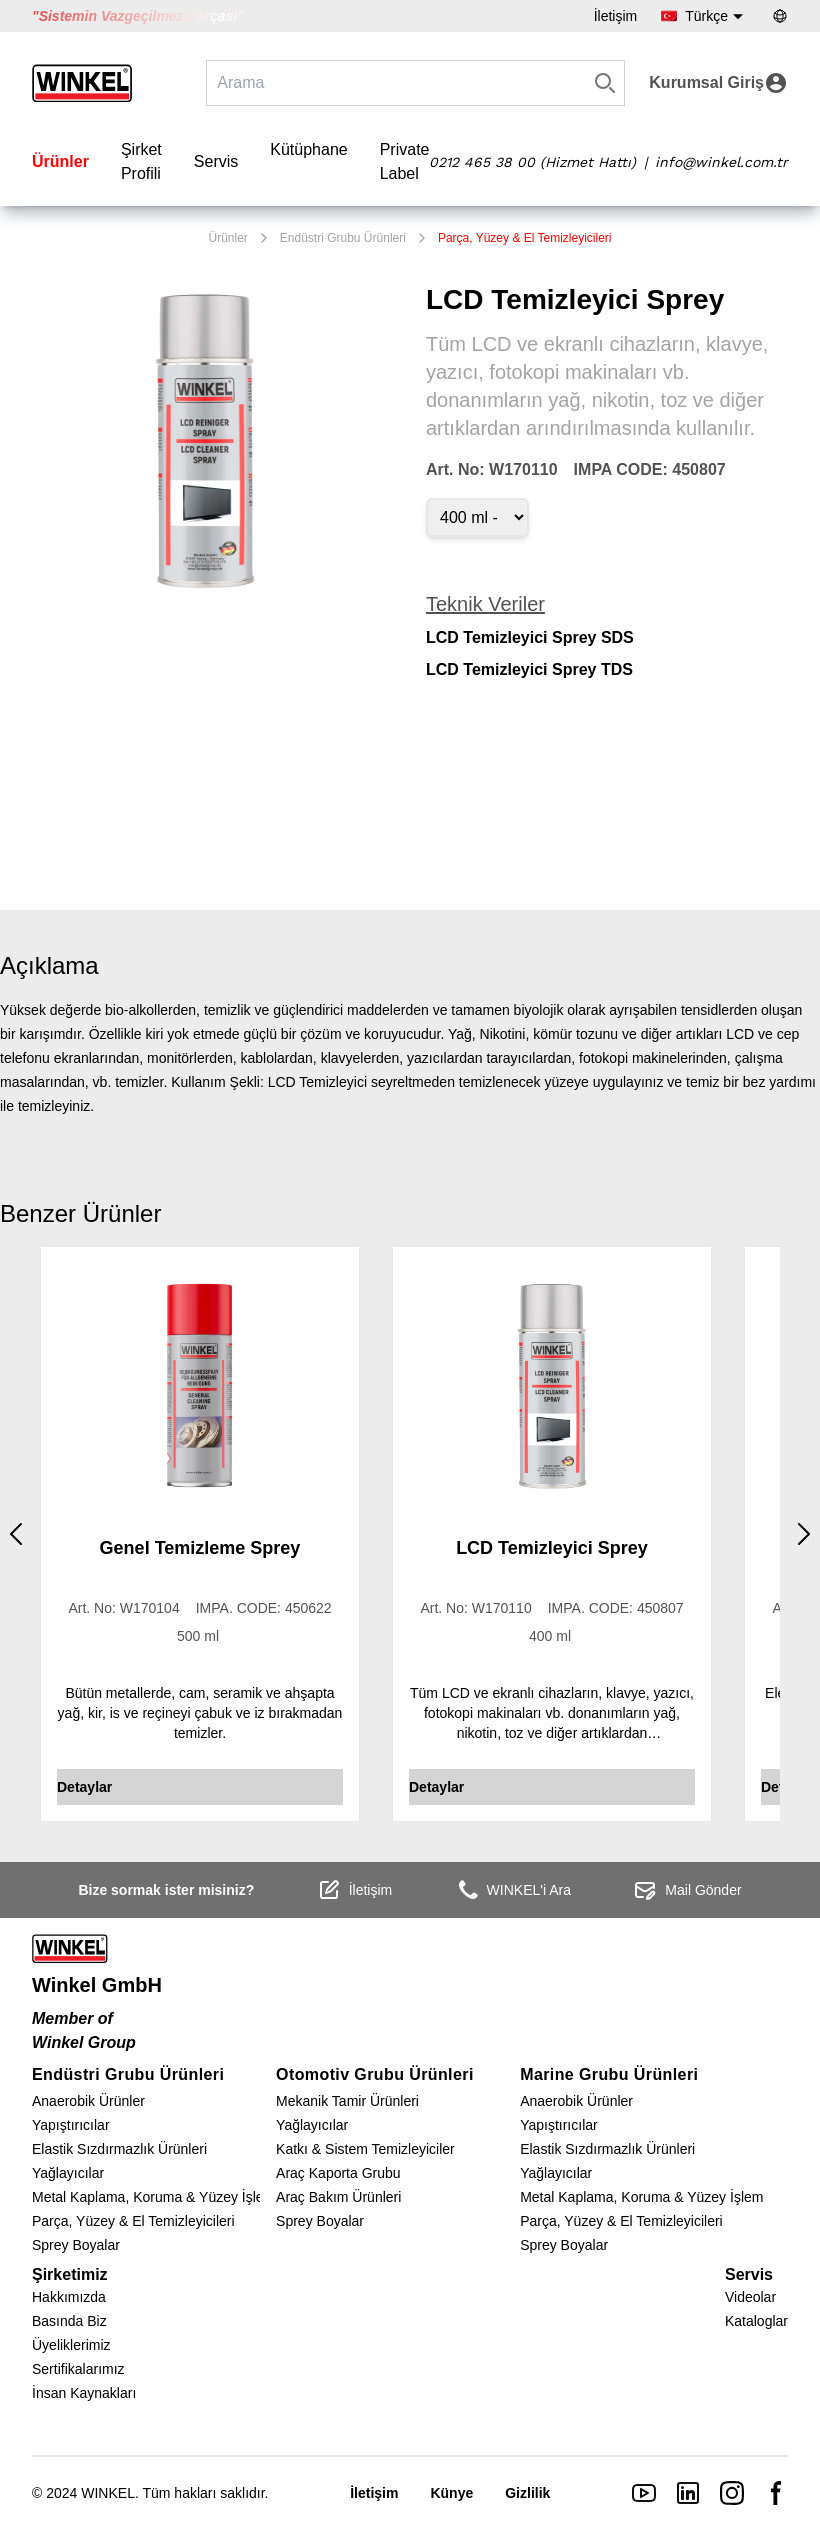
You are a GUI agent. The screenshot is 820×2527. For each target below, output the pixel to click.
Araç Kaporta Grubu (338, 2173)
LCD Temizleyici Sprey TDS (529, 669)
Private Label (405, 161)
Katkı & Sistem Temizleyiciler (365, 2149)
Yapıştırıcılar (71, 2125)
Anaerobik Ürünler (88, 2101)
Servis (216, 161)
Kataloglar (756, 2321)
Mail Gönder (687, 1890)
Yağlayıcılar (68, 2173)
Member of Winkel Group (84, 2030)
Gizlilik (527, 2493)
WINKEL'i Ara (513, 1890)
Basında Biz (69, 2321)
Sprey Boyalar (76, 2245)
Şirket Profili (141, 161)
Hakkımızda (69, 2297)
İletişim (616, 16)
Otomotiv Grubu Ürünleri (375, 2074)
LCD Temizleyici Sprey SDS (530, 637)
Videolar (750, 2297)
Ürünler (60, 161)
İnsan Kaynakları (84, 2393)
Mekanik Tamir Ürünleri (347, 2101)
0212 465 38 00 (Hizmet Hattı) (532, 162)
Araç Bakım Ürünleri (338, 2197)
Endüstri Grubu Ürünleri (343, 238)
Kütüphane (308, 149)
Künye (451, 2493)
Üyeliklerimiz (71, 2345)
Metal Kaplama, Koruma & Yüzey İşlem (153, 2197)
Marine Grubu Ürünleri (609, 2074)
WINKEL (108, 2493)
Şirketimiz (70, 2274)
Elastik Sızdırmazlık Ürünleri (119, 2149)
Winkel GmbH (97, 1985)
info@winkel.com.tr (721, 162)
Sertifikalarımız (78, 2369)
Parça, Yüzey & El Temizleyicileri (525, 238)
